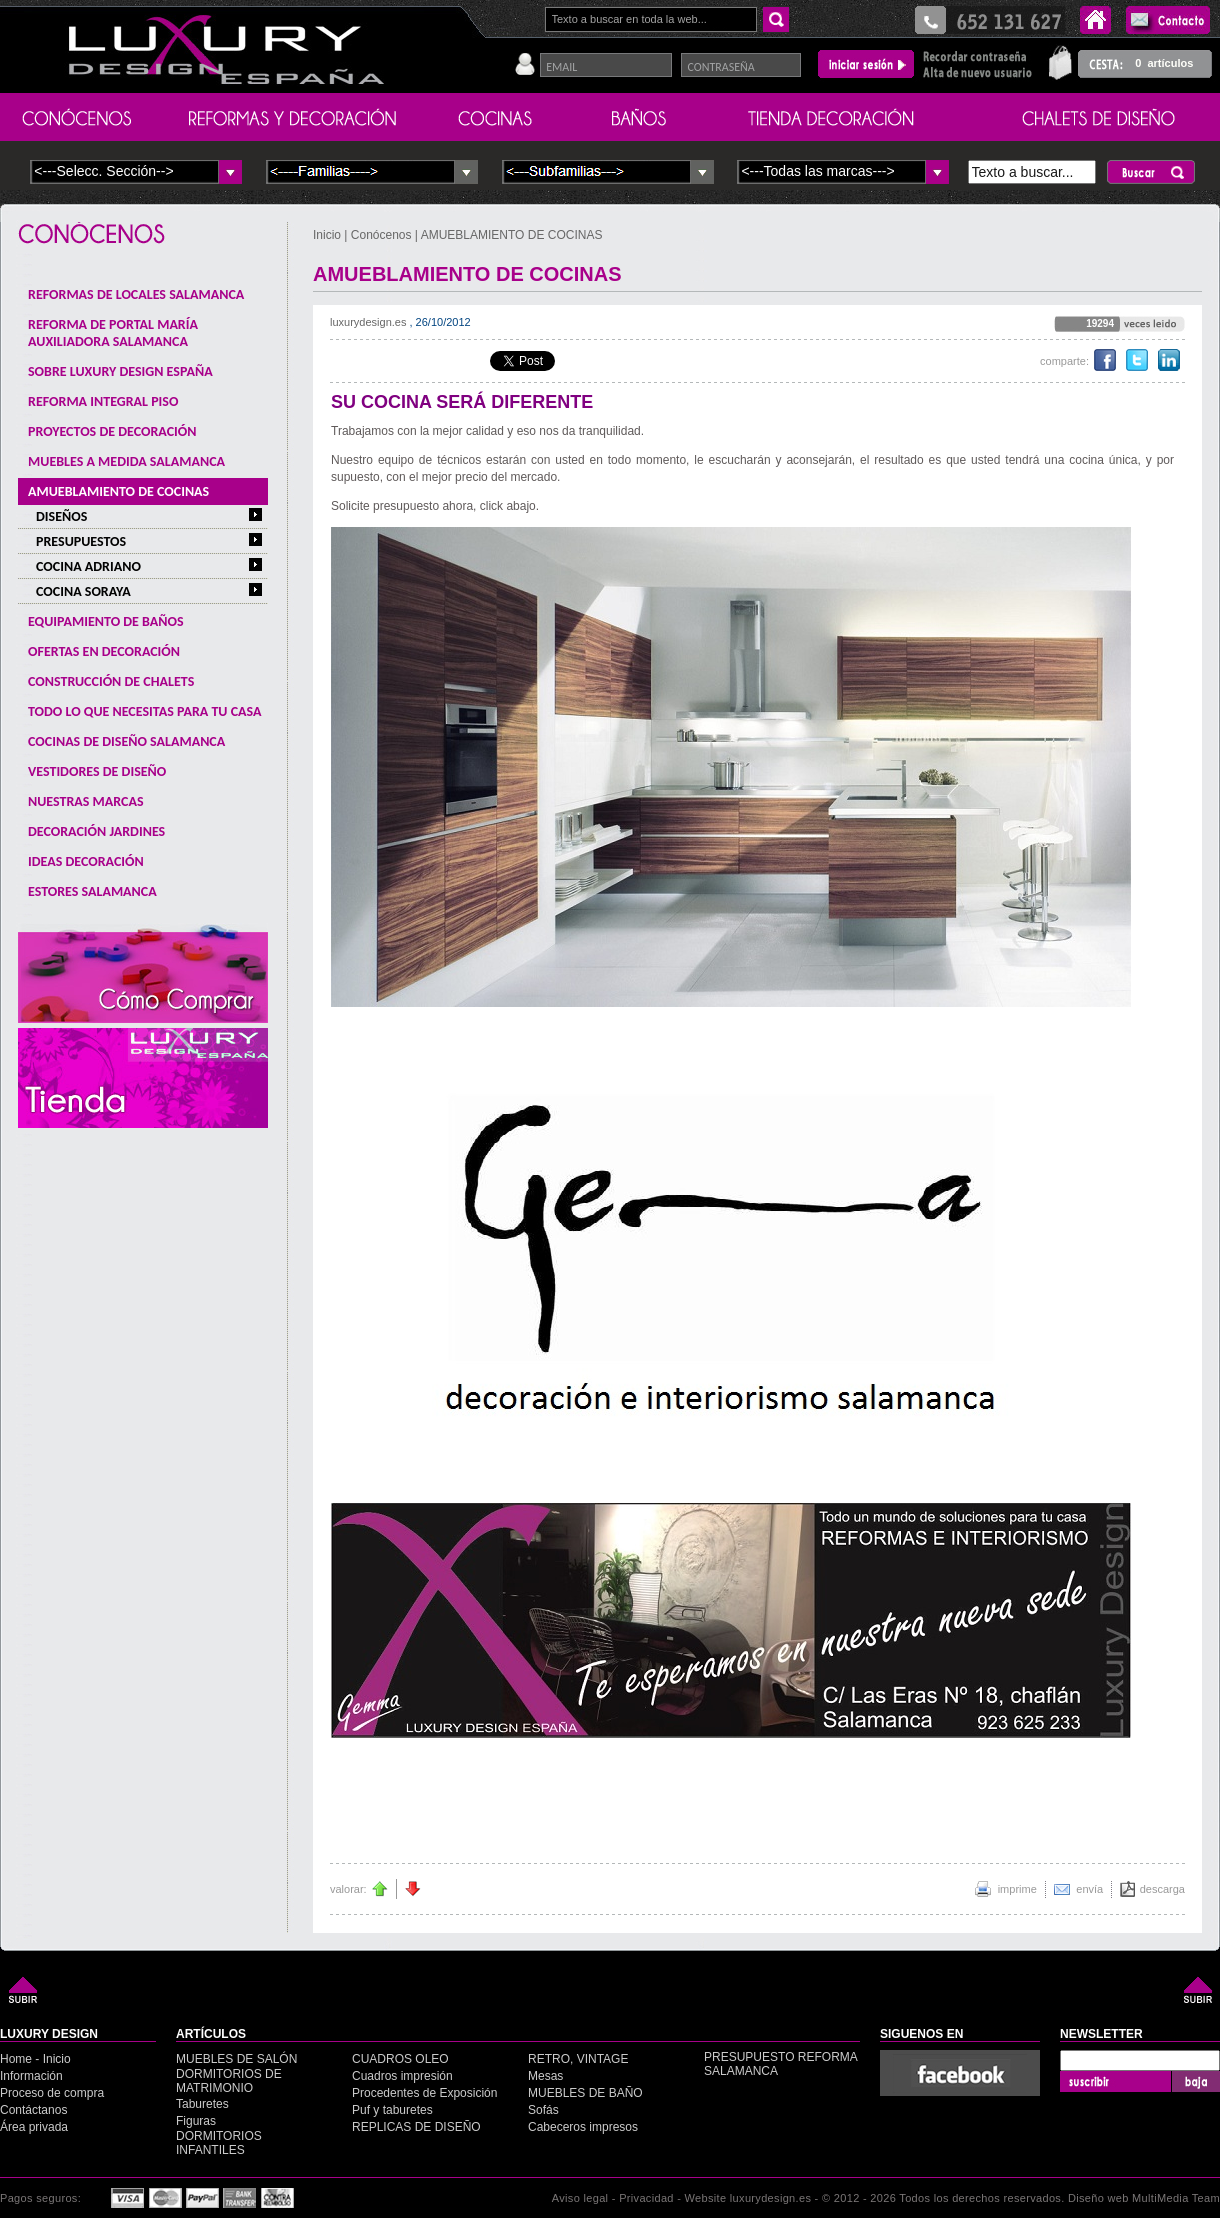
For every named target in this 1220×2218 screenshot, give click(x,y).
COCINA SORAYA (83, 591)
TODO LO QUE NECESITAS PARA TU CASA (145, 711)
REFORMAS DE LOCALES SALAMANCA (136, 294)
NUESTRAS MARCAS (86, 801)
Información (31, 2076)
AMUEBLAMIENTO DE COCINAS (118, 491)
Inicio (328, 235)
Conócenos (381, 235)
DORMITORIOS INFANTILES (219, 2143)
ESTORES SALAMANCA (92, 891)
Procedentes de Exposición (424, 2093)
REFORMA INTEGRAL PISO (103, 401)
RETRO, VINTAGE (578, 2059)
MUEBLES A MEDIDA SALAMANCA (126, 461)
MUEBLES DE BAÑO (585, 2093)
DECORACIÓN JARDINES (96, 831)
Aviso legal (580, 2198)
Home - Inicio (35, 2059)
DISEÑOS (61, 516)
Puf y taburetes (392, 2110)
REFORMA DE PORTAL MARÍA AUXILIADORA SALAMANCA (113, 333)
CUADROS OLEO (400, 2059)
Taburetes (202, 2104)
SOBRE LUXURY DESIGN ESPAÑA (120, 371)
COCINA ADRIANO (88, 566)
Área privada (34, 2127)
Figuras (196, 2121)
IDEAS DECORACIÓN (86, 861)
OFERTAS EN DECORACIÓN (104, 651)
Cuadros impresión (402, 2076)
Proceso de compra (52, 2093)
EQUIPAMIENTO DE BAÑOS (106, 621)
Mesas (545, 2076)
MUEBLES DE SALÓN (236, 2059)
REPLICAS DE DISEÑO (416, 2127)
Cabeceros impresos (583, 2127)
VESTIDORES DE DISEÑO (97, 771)
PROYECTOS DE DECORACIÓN (112, 431)
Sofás (543, 2110)
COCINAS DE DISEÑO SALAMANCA (126, 741)
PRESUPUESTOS (81, 541)
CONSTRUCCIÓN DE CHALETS (111, 681)
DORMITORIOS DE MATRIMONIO (229, 2081)
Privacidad (646, 2198)
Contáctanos (33, 2110)
